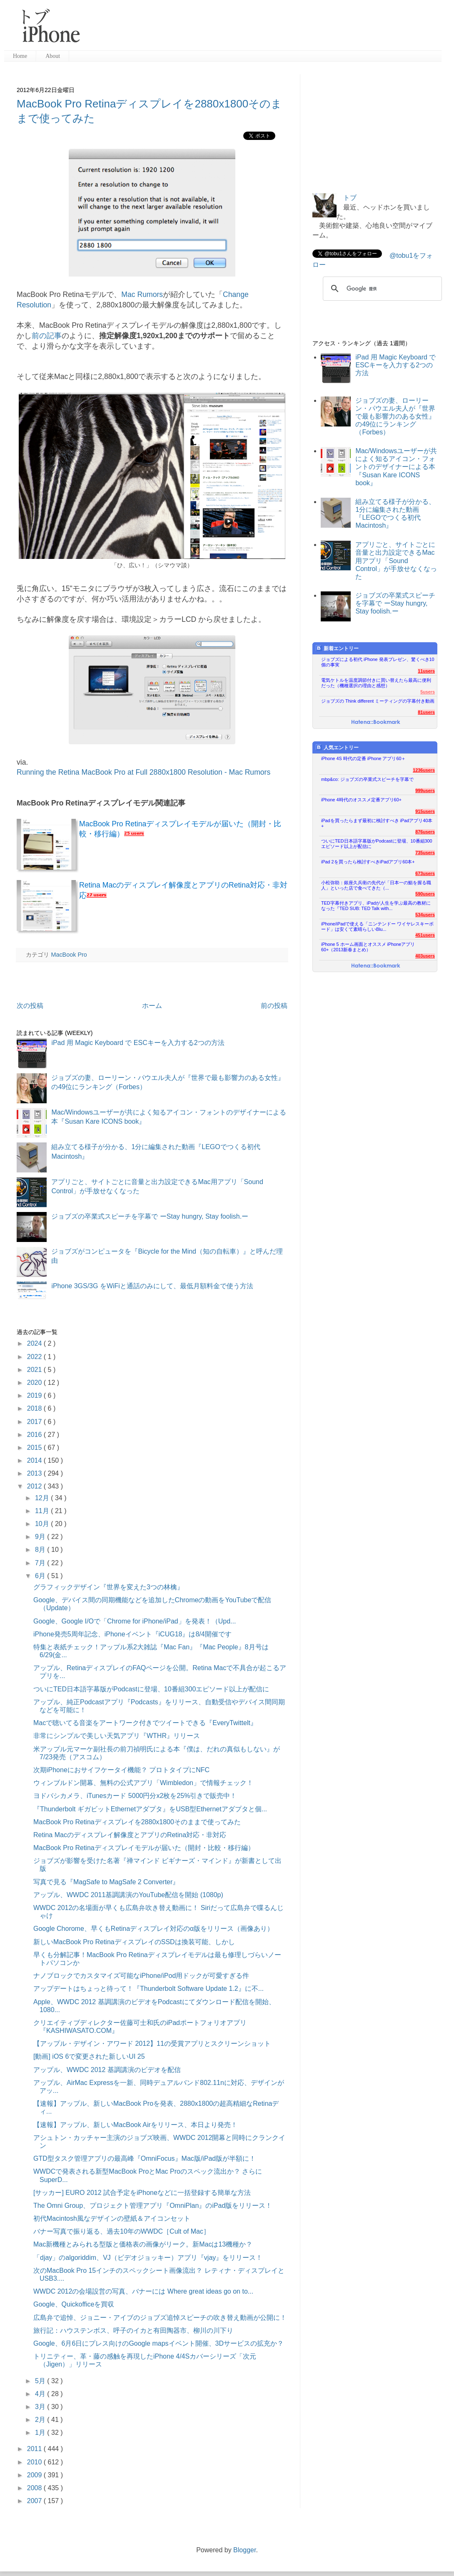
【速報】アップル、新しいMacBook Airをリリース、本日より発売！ (135, 2124)
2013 (35, 1473)
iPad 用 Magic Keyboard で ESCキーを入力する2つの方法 (137, 1042)
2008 (35, 2487)
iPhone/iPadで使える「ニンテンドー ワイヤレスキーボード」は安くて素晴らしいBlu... (377, 926)
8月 (41, 1549)
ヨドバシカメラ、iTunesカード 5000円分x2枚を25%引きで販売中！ (135, 1795)
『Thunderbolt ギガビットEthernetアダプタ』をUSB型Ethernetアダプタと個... (150, 1809)
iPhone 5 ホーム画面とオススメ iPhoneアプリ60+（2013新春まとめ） (368, 947)
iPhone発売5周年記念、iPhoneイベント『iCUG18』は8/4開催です (132, 1634)
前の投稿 (274, 1005)
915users (425, 811)
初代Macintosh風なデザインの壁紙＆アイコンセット (111, 2218)
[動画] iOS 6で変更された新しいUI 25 (89, 2056)
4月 (41, 2393)
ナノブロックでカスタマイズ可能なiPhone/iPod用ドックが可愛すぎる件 (141, 1975)
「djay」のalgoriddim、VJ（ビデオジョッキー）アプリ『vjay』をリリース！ (147, 2257)
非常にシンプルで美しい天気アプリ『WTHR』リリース (116, 1735)
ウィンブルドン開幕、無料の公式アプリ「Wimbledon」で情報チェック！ (143, 1782)
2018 (35, 1408)
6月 (41, 1575)
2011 (35, 2448)
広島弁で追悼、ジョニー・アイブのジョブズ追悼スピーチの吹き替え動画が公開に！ (160, 2317)
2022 (35, 1356)
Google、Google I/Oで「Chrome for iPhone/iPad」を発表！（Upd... (134, 1621)
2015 (35, 1447)
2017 (35, 1421)
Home (20, 56)
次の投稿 (30, 1005)
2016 (35, 1434)
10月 (43, 1523)
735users (425, 852)
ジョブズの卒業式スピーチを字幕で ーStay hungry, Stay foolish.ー (149, 1216)
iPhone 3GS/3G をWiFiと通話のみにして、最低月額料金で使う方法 (152, 1285)
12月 (43, 1497)
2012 (35, 1486)
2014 (35, 1460)
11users (426, 670)
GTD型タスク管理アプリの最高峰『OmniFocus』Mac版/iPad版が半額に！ (144, 2158)
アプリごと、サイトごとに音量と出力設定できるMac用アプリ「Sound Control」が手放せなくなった (396, 560)
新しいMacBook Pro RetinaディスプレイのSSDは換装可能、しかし (134, 1941)
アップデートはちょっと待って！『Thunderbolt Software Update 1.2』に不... (148, 1988)
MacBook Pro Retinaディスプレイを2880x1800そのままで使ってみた (137, 1821)
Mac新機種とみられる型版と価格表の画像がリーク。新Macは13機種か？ (142, 2244)
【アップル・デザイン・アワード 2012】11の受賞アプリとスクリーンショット (152, 2043)
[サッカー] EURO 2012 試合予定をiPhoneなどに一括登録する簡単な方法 (142, 2192)
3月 (41, 2406)
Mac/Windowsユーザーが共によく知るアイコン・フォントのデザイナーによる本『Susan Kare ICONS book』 (396, 466)
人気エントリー (337, 747)
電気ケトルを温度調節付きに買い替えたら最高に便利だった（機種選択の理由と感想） (376, 683)
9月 (41, 1536)
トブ (350, 197)
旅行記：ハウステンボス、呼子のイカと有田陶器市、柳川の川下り (133, 2330)
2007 (35, 2500)
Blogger (244, 2550)
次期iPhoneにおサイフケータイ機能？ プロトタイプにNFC (121, 1769)
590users (425, 893)
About (52, 56)
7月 (41, 1562)
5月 (41, 2380)
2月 (41, 2419)
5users (427, 691)
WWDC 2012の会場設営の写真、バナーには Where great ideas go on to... (143, 2291)
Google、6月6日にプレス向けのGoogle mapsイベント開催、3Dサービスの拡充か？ (158, 2343)
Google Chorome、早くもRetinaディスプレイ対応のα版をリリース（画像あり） (153, 1928)
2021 (35, 1369)
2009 (35, 2475)
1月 (41, 2432)
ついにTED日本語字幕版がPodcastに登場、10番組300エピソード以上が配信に (151, 1689)
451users (425, 935)
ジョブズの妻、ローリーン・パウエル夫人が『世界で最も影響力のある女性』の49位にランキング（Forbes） (395, 416)
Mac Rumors (142, 294)
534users (425, 914)
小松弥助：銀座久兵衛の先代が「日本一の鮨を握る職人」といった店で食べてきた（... (376, 885)
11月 (43, 1510)
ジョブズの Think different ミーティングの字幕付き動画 (377, 700)
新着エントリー (337, 648)
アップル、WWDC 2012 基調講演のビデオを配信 (107, 2069)
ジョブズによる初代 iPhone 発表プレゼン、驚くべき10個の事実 (377, 662)
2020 (35, 1382)
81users (426, 712)
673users (425, 873)
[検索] (381, 289)
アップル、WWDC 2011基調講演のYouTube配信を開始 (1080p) (128, 1894)
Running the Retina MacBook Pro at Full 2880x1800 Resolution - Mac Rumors (143, 772)
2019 (35, 1395)
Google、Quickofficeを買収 (73, 2304)
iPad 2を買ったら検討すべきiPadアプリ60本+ (368, 861)
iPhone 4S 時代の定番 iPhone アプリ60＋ (363, 758)
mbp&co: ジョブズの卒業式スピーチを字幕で (367, 779)
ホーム (152, 1005)
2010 (35, 2462)
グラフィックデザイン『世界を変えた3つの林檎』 (108, 1587)
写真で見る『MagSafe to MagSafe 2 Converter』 (106, 1881)
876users (425, 831)
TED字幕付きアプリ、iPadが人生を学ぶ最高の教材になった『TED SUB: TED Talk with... (376, 905)
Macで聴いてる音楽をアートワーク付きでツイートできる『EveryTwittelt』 (145, 1722)
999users (425, 790)
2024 (35, 1343)
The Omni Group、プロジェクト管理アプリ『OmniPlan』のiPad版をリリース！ (152, 2205)
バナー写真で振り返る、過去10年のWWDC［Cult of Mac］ (121, 2231)
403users (425, 955)
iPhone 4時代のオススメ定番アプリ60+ (361, 799)
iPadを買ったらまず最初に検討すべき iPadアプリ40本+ (376, 823)
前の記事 (47, 336)
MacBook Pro (69, 954)
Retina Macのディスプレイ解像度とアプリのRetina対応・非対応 (129, 1834)
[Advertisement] (374, 126)
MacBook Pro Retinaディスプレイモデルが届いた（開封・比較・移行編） (143, 1847)
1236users (424, 770)
